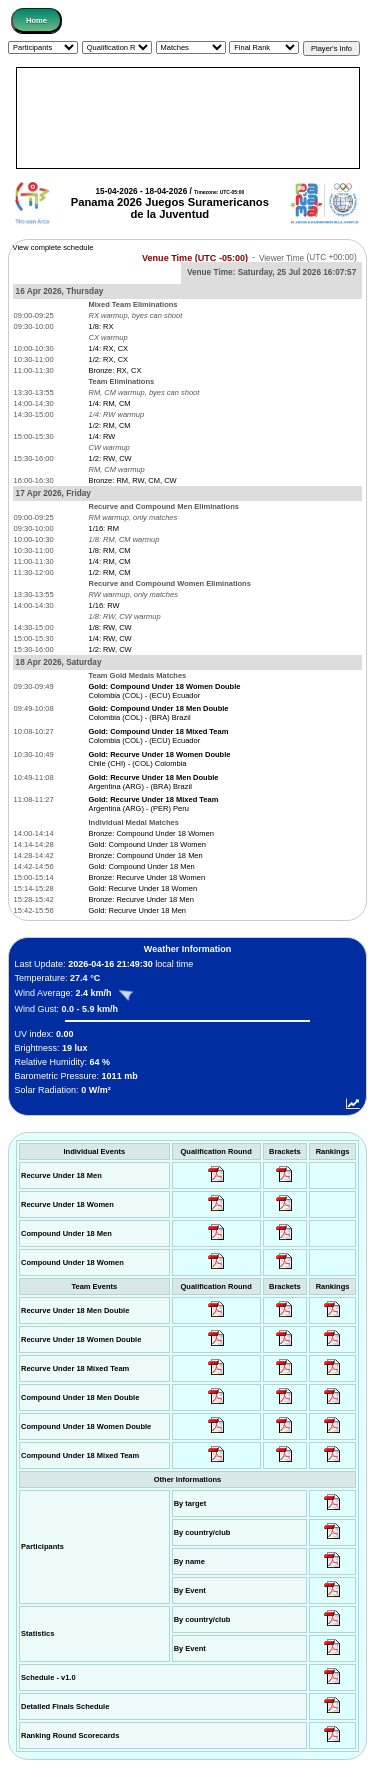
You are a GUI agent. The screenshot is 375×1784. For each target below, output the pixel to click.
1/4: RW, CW (109, 638)
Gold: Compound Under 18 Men (141, 866)
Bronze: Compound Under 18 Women (150, 833)
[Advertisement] (188, 118)
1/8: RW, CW (109, 627)
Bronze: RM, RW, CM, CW (132, 480)
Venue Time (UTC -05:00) (195, 257)
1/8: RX (100, 326)
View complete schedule (53, 247)
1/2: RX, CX (108, 359)
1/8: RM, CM (109, 550)
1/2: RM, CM (109, 425)
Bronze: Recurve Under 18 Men (140, 899)
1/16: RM (103, 528)
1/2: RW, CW (109, 458)
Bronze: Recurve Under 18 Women (146, 877)
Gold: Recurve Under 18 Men (137, 910)
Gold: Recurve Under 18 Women (142, 888)
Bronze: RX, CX (114, 370)
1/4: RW (101, 436)
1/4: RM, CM (109, 403)
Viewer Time (308, 257)
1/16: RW (103, 605)
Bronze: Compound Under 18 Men (145, 855)
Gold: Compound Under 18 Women (146, 844)
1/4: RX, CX (108, 348)
